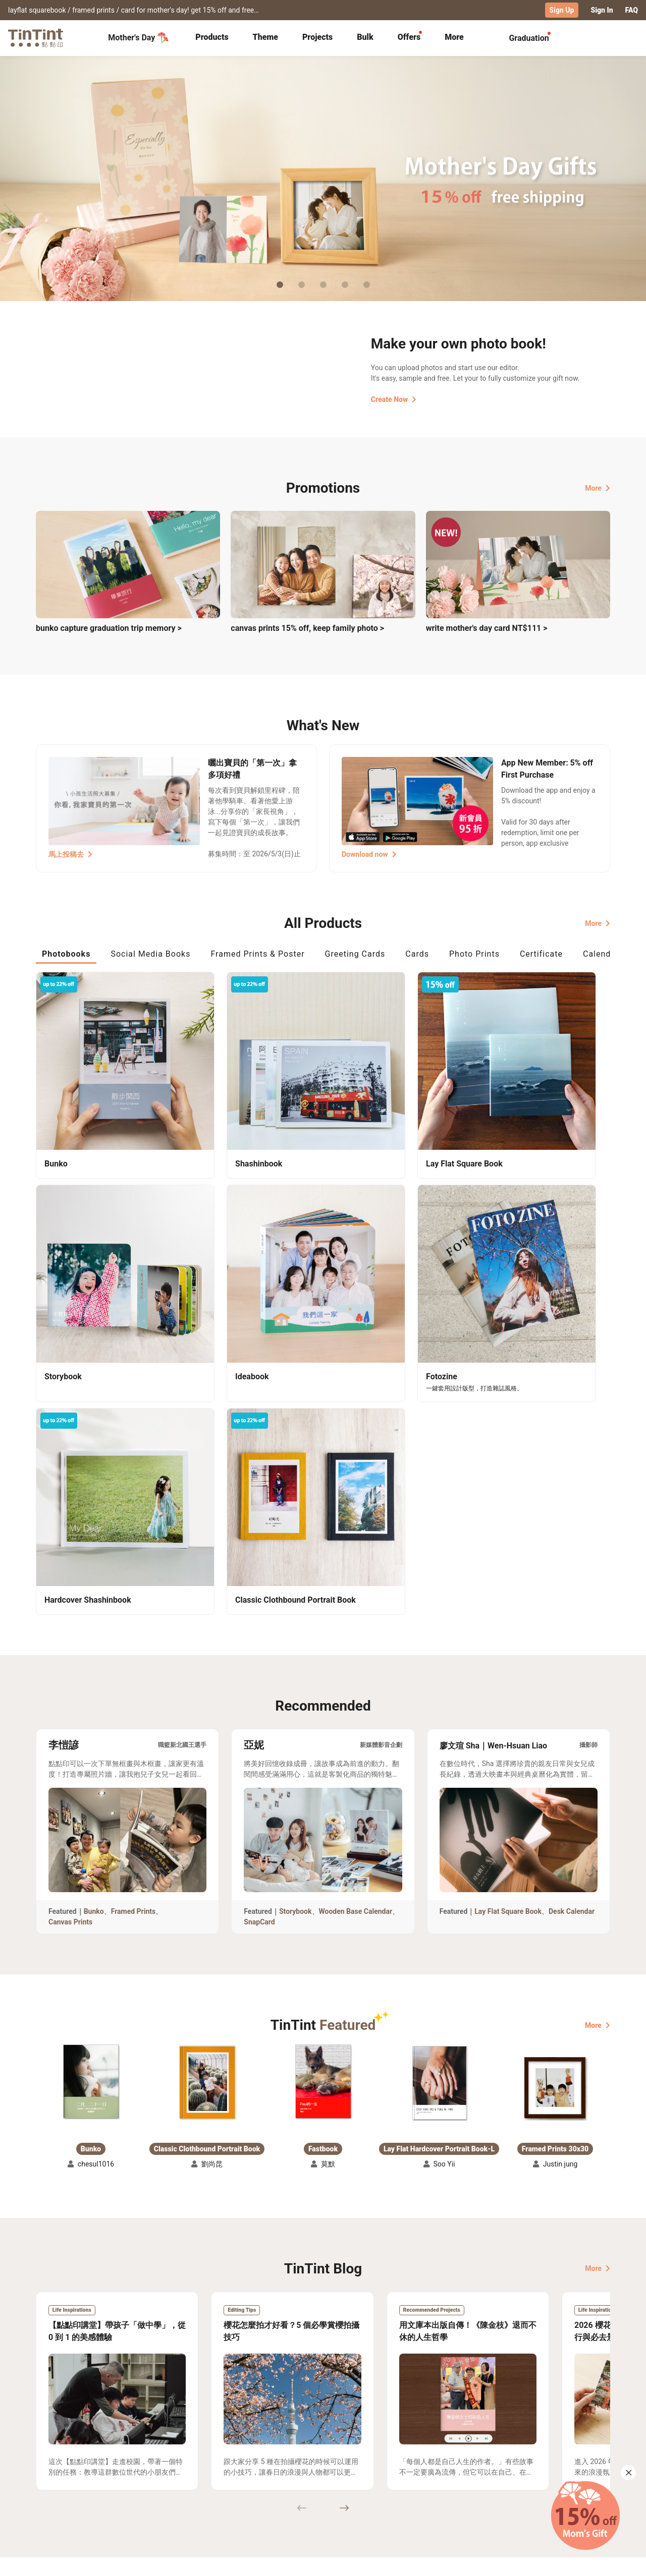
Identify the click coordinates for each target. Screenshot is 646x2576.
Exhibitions (54, 2484)
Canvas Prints (70, 1622)
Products (211, 36)
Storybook (295, 1611)
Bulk (365, 36)
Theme (265, 36)
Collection (53, 2469)
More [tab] (454, 36)
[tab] (211, 38)
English (592, 2560)
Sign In (601, 10)
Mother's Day (138, 37)
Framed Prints (133, 1611)
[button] (91, 1781)
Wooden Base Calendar (356, 1611)
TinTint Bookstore (410, 2469)
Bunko (94, 1611)
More (597, 488)
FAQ (631, 10)
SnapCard (259, 1622)
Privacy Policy (243, 2498)
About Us (323, 2469)
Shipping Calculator (147, 2469)
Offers (409, 36)
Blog (316, 2484)
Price (122, 2484)
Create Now (393, 399)
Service (232, 2484)
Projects (317, 36)
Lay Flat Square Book (508, 1611)
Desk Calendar (572, 1611)
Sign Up (562, 10)
